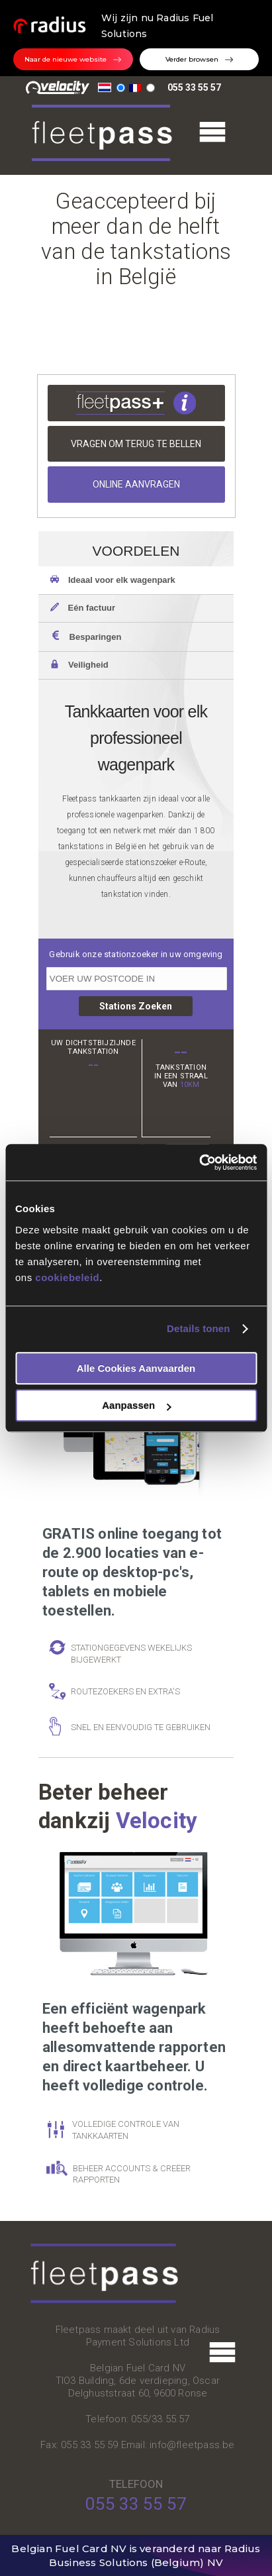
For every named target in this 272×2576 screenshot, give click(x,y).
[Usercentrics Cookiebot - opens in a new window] (199, 1162)
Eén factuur (82, 607)
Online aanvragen (136, 484)
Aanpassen (136, 1405)
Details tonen (198, 1328)
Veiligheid (79, 664)
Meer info (136, 403)
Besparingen (85, 636)
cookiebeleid (67, 1277)
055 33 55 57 (194, 87)
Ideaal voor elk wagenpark (112, 579)
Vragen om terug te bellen (136, 443)
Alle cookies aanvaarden (136, 1368)
